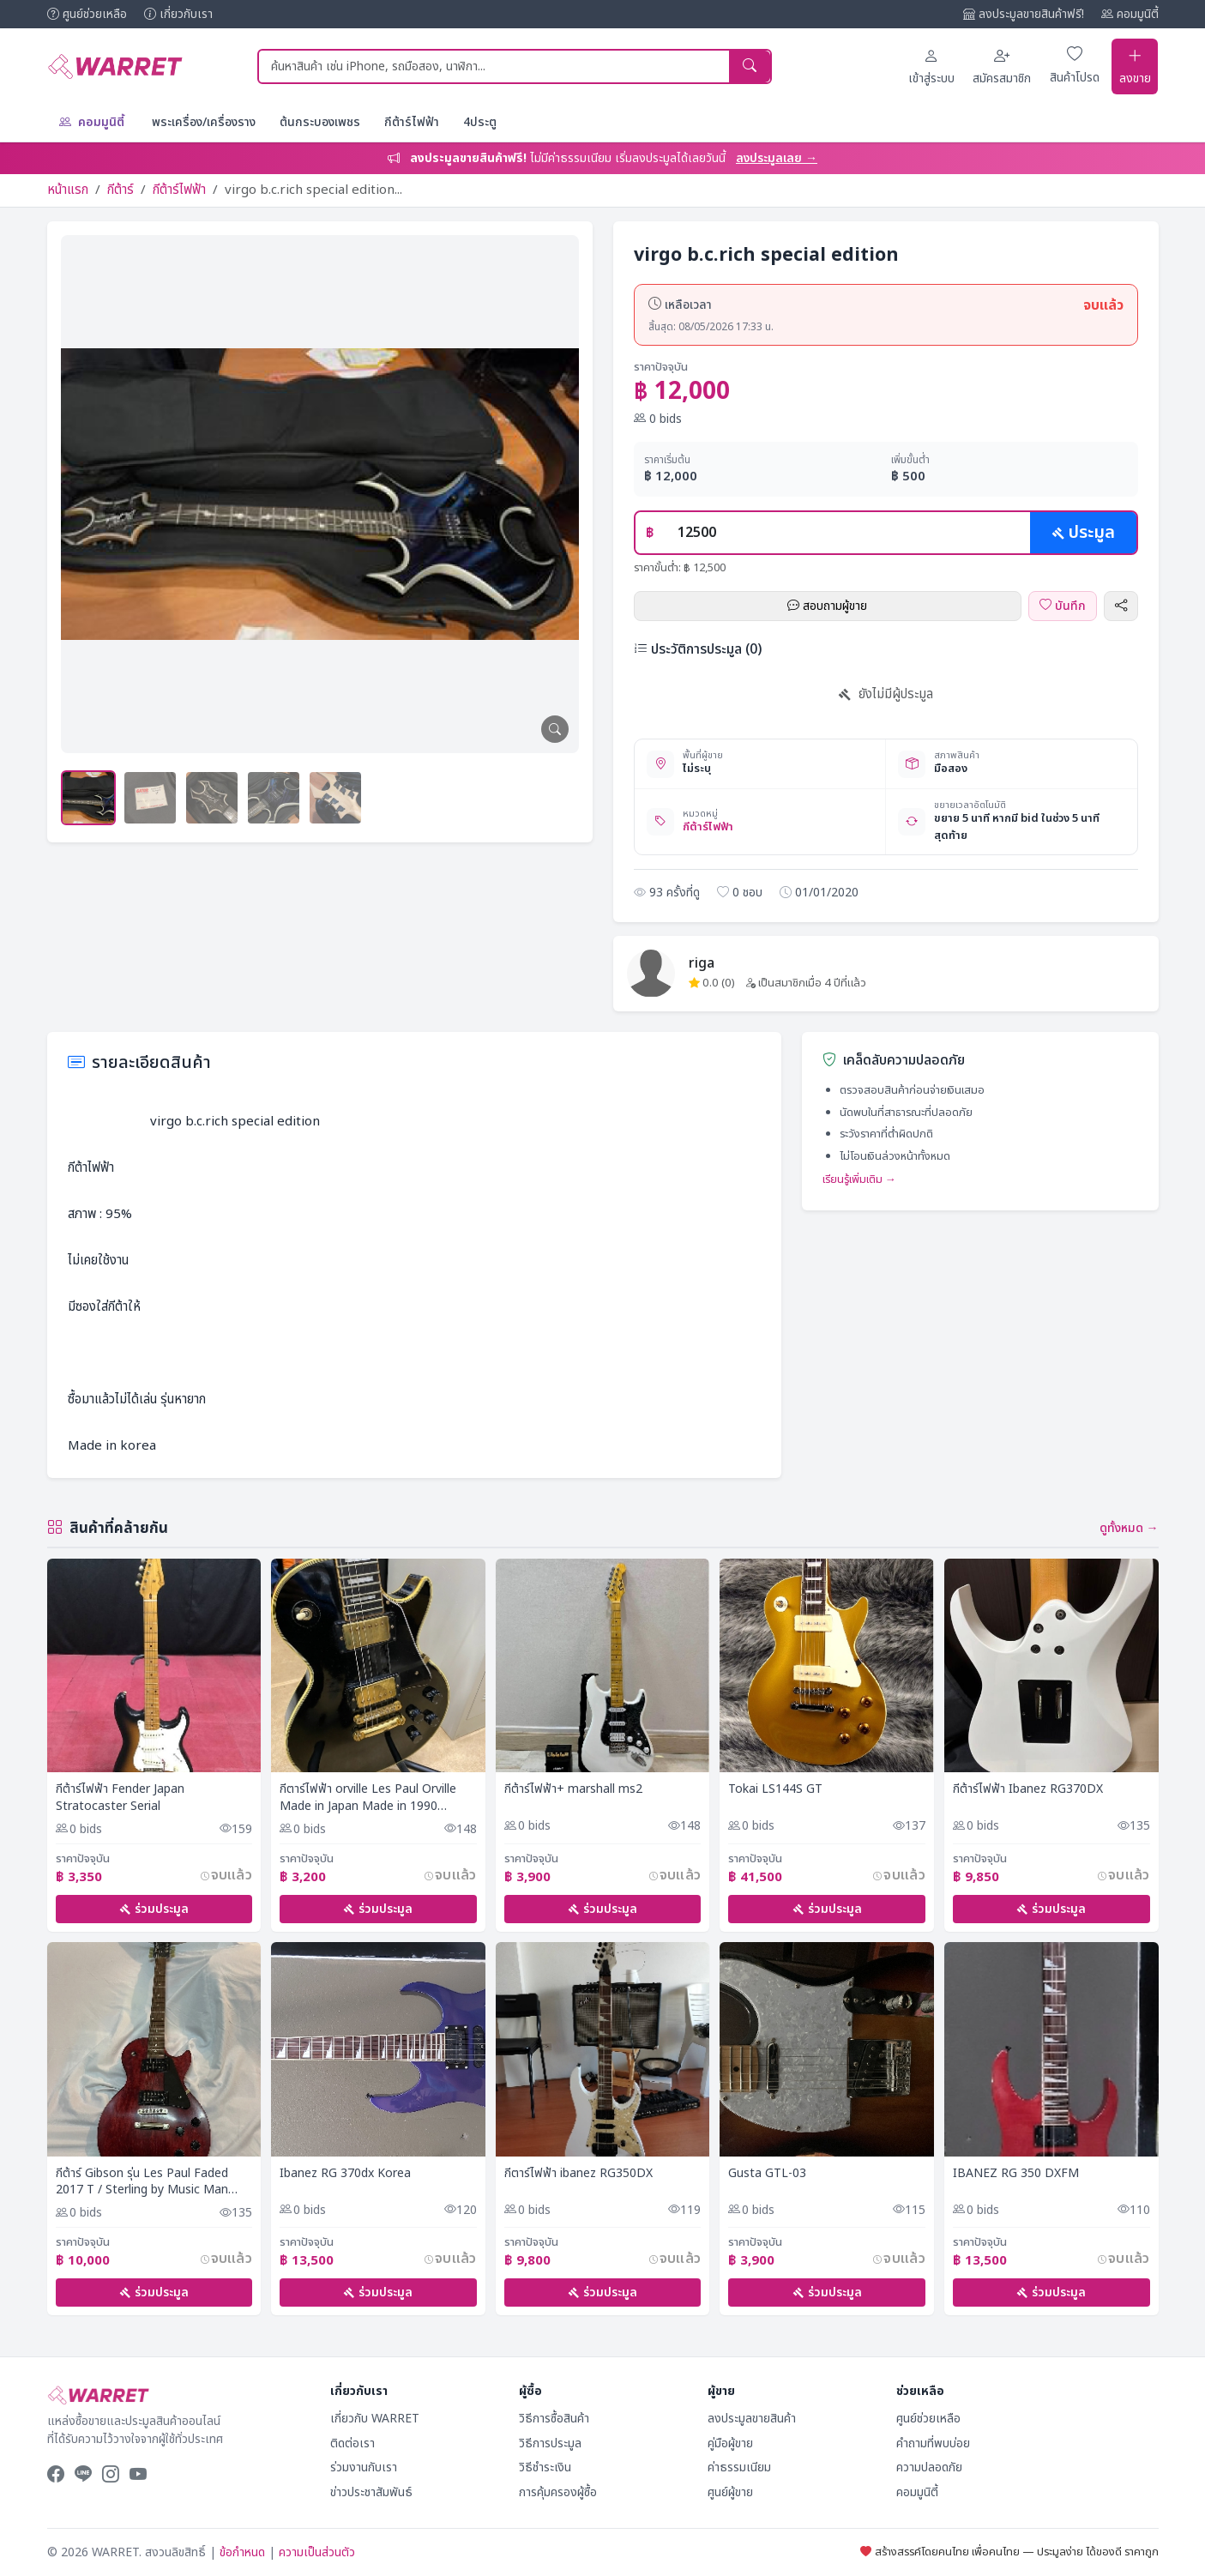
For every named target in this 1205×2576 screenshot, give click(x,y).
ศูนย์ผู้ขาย (730, 2492)
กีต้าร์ (120, 187)
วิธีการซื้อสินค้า (554, 2419)
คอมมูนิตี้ (1130, 14)
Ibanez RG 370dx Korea (345, 2172)
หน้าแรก (67, 187)
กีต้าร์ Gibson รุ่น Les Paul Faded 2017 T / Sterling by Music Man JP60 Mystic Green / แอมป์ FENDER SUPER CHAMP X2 (152, 2180)
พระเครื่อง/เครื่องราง (204, 120)
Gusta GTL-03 (767, 2172)
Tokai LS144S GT (775, 1787)
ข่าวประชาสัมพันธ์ (371, 2492)
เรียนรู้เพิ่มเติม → (859, 1177)
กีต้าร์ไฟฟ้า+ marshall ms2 (573, 1787)
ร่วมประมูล (154, 1907)
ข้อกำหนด (242, 2552)
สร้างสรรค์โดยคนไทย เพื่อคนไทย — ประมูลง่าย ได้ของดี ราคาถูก (1009, 2552)
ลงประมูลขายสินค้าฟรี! (1023, 14)
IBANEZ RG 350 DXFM (1016, 2172)
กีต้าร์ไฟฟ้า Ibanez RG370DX (1028, 1787)
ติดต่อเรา (352, 2443)
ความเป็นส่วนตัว (317, 2552)
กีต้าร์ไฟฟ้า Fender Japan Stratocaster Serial (120, 1796)
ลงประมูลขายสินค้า (752, 2419)
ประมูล (1083, 530)
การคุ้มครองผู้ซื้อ (558, 2492)
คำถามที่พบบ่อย (933, 2443)
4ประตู (480, 120)
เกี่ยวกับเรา (178, 14)
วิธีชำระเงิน (545, 2467)
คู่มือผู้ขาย (730, 2443)
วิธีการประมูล (550, 2443)
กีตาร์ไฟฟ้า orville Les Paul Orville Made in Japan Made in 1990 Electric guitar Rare (368, 1796)
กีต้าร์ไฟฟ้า (411, 120)
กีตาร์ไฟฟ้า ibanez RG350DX (578, 2172)
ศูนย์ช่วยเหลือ (87, 14)
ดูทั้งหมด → (1129, 1526)
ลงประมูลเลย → (776, 156)
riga (701, 960)
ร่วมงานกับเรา (363, 2467)
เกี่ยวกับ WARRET (374, 2419)
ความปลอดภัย (929, 2467)
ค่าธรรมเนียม (739, 2467)
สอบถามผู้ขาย (827, 603)
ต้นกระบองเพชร (320, 120)
